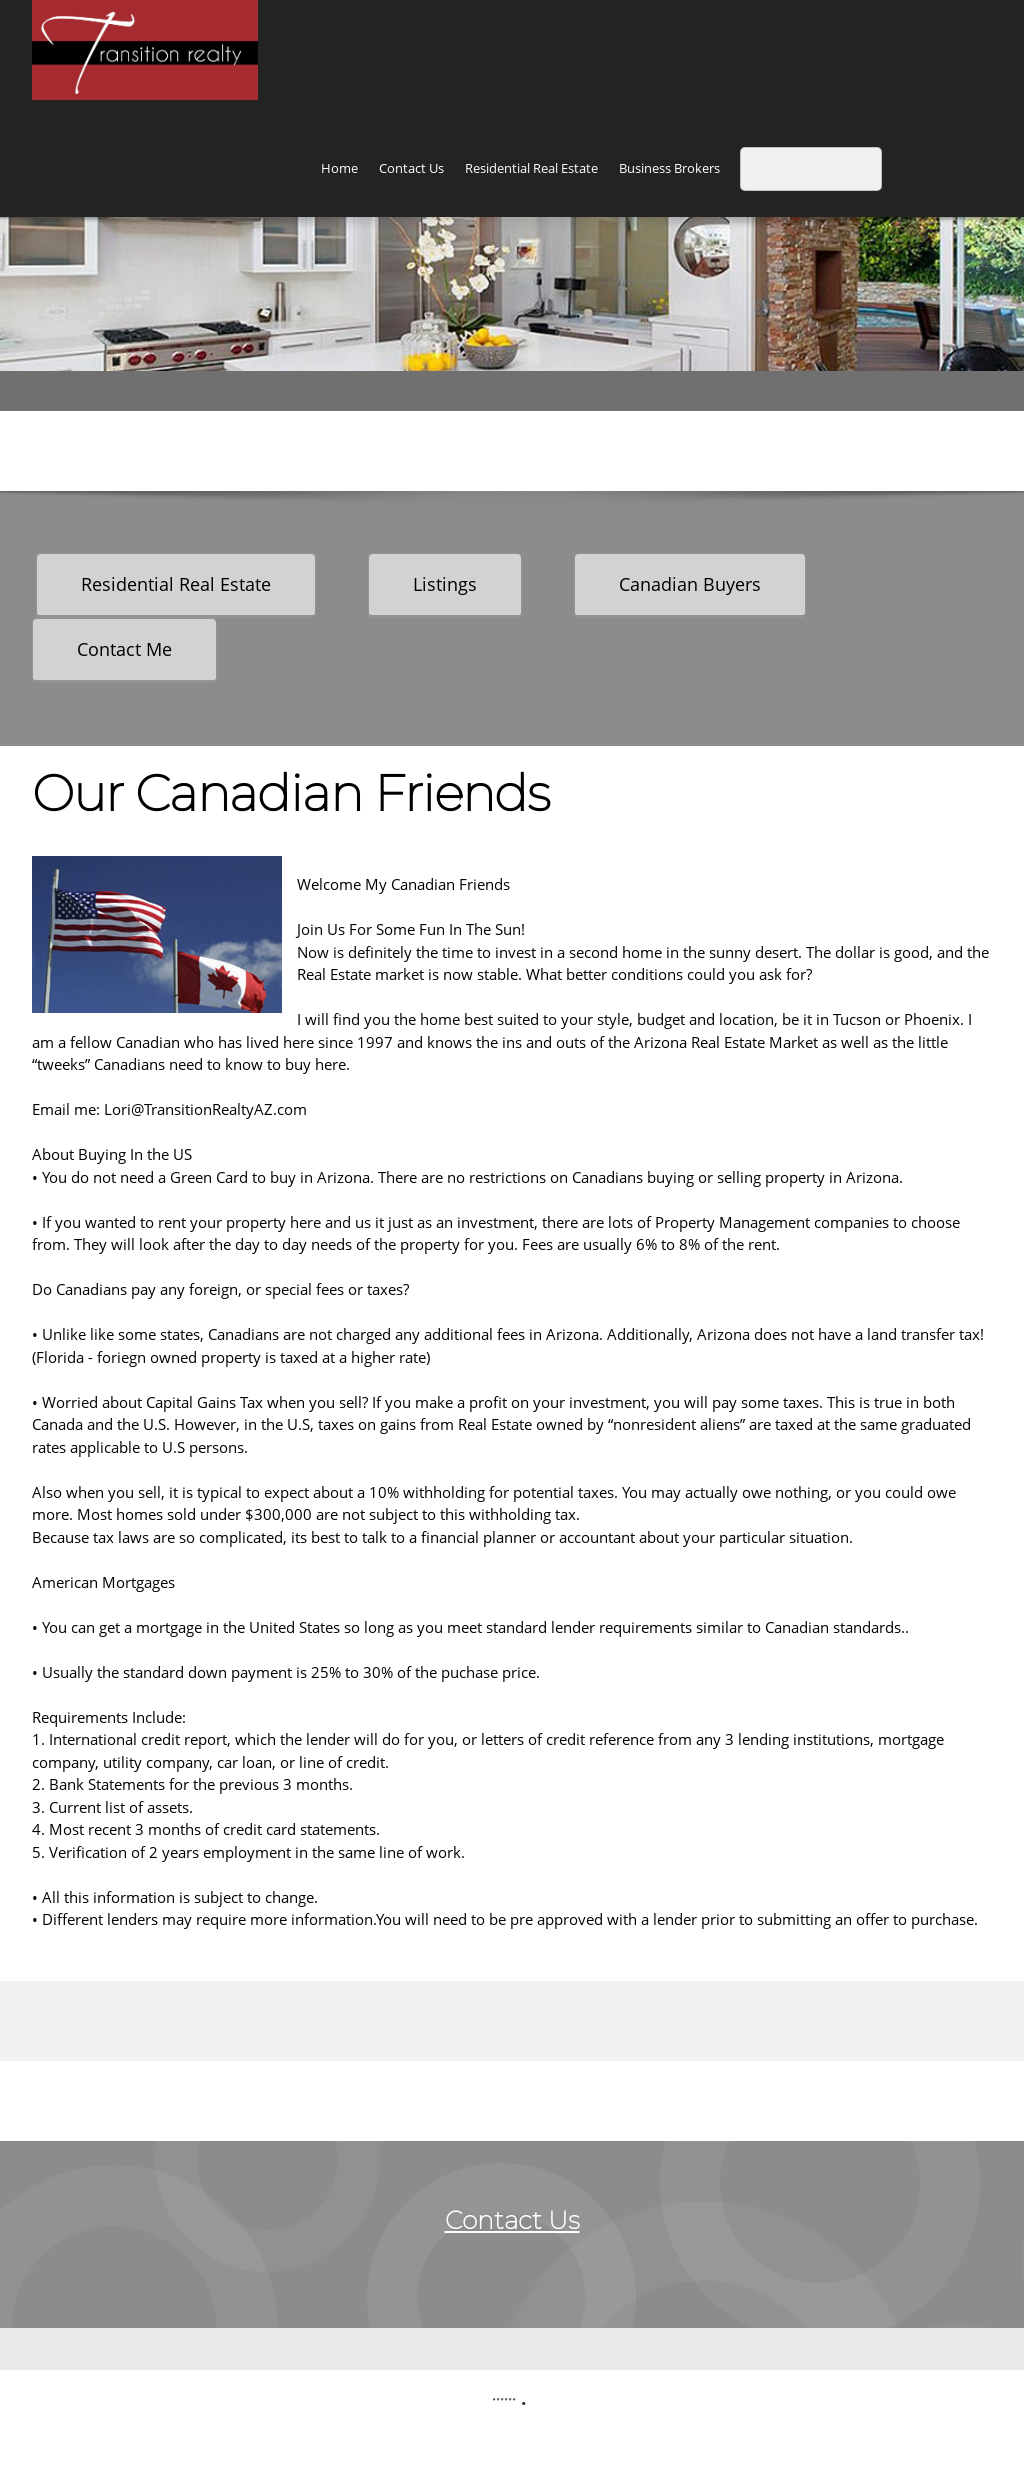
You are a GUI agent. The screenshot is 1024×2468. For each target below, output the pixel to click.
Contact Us (512, 2220)
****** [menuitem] (504, 2402)
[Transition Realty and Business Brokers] (145, 50)
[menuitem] (339, 171)
